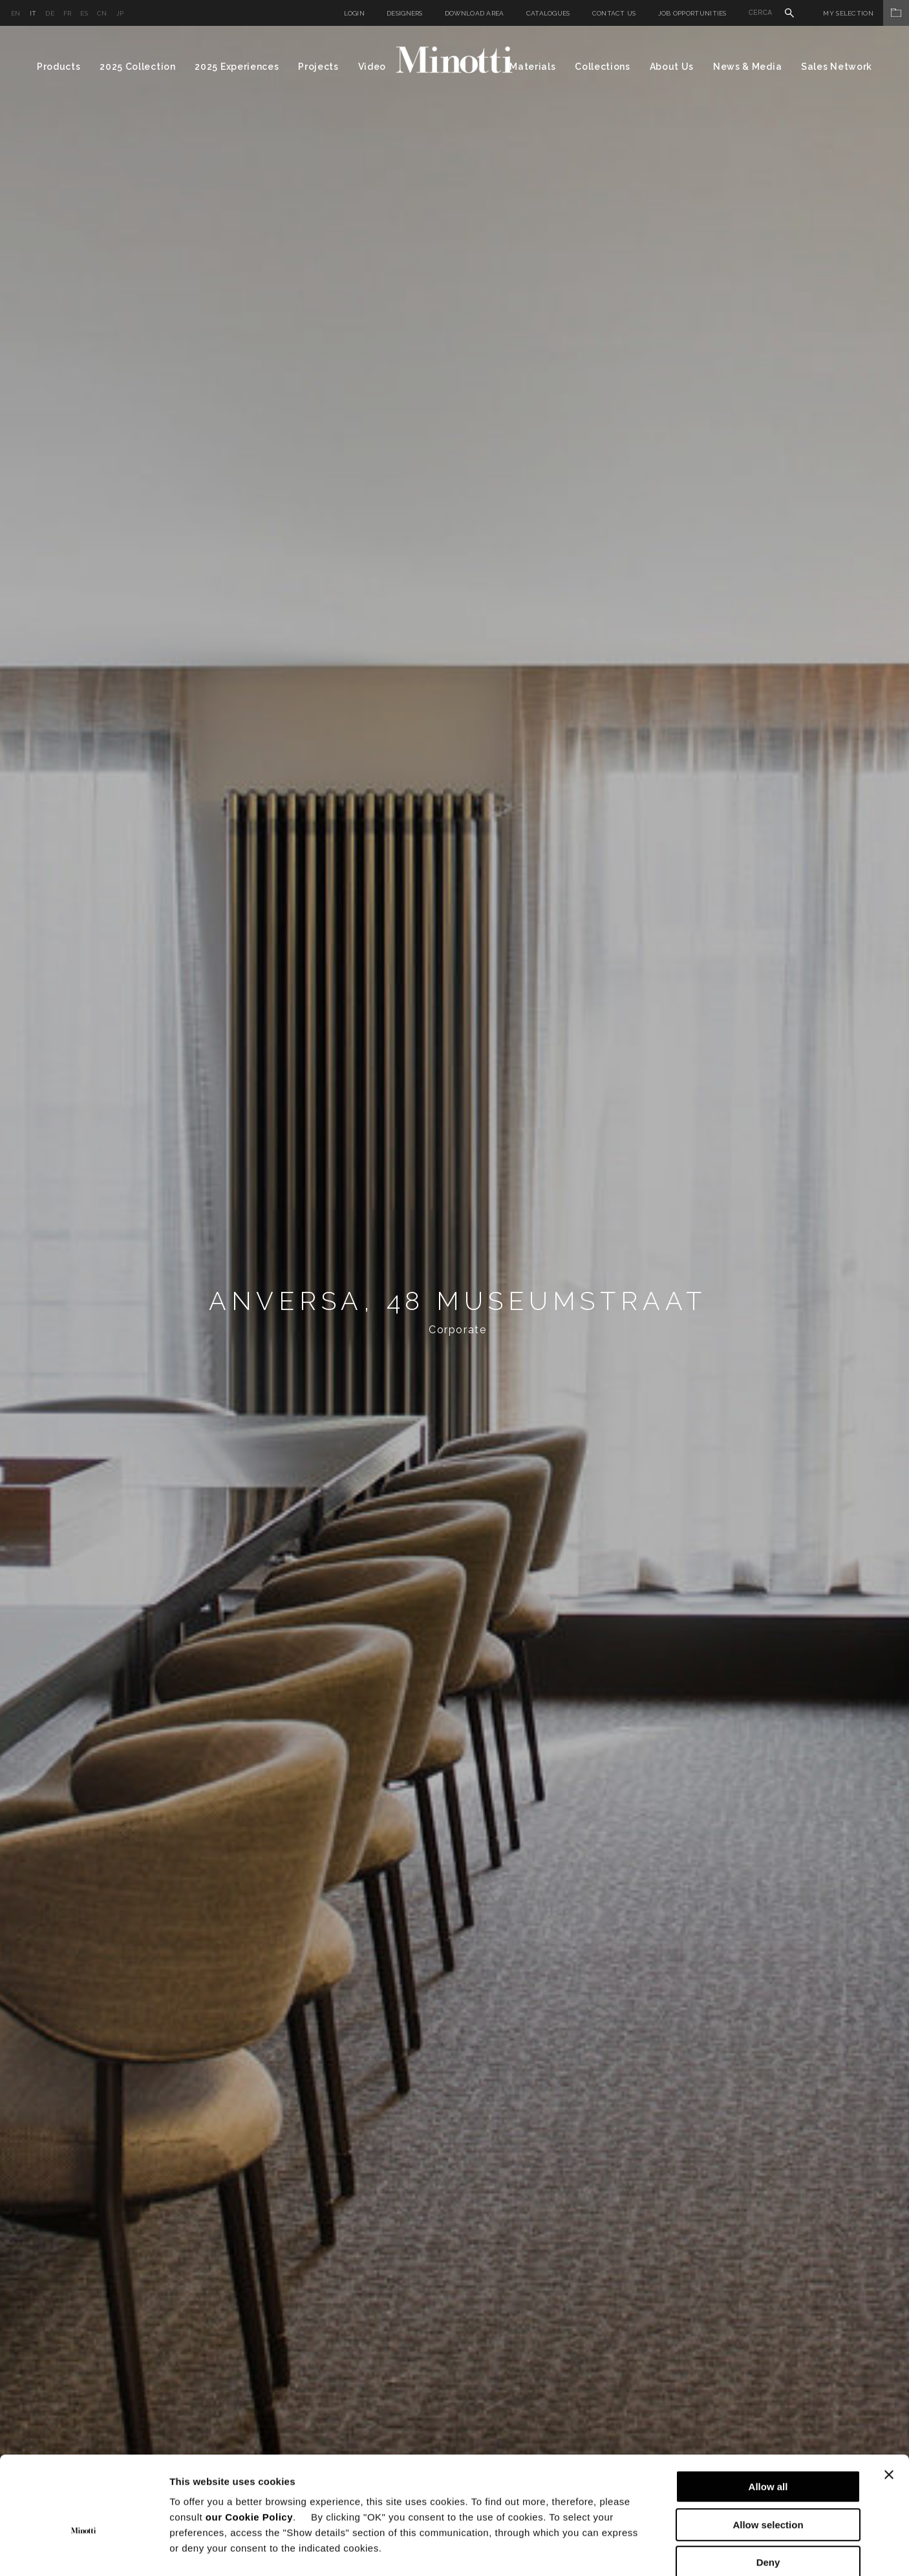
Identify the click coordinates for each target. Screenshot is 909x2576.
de (49, 13)
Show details (678, 2550)
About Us (672, 66)
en (16, 13)
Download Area (474, 13)
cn (102, 13)
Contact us (614, 13)
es (84, 13)
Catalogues (548, 13)
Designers (405, 13)
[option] (454, 1301)
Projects (318, 66)
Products (59, 66)
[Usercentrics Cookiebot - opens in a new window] (83, 2550)
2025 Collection (138, 66)
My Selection (866, 13)
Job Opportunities (692, 13)
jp (120, 13)
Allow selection (768, 2456)
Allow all (768, 2417)
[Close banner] (888, 2405)
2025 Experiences (237, 66)
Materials (532, 66)
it (33, 13)
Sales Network (836, 66)
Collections (602, 66)
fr (67, 13)
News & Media (747, 66)
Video (372, 66)
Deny (768, 2493)
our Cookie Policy (249, 2448)
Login (354, 13)
